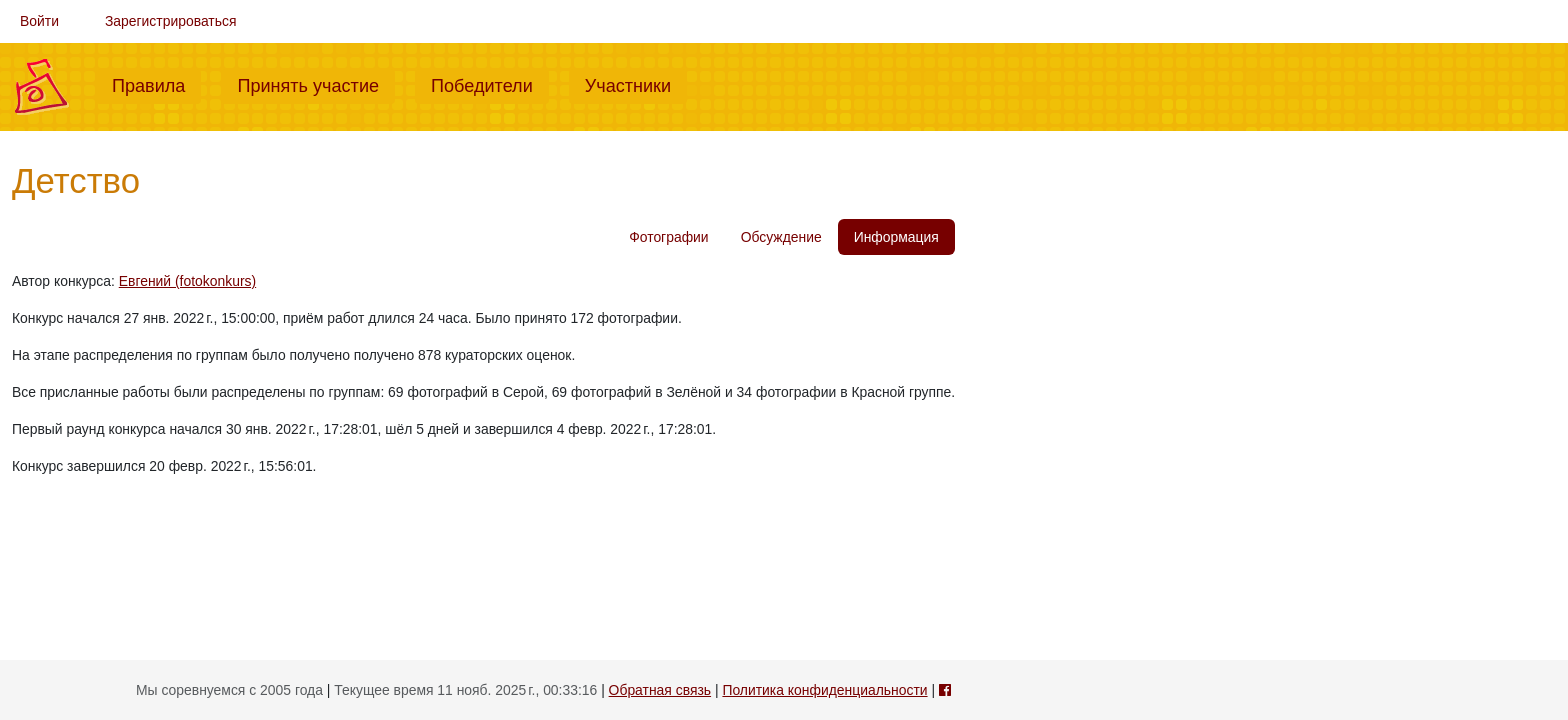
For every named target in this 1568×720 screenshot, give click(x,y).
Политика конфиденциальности (824, 690)
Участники (636, 84)
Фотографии (668, 237)
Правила (156, 84)
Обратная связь (660, 690)
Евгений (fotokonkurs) (187, 281)
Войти (39, 21)
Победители (490, 84)
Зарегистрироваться (171, 21)
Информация (896, 237)
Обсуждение (781, 237)
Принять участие (316, 84)
